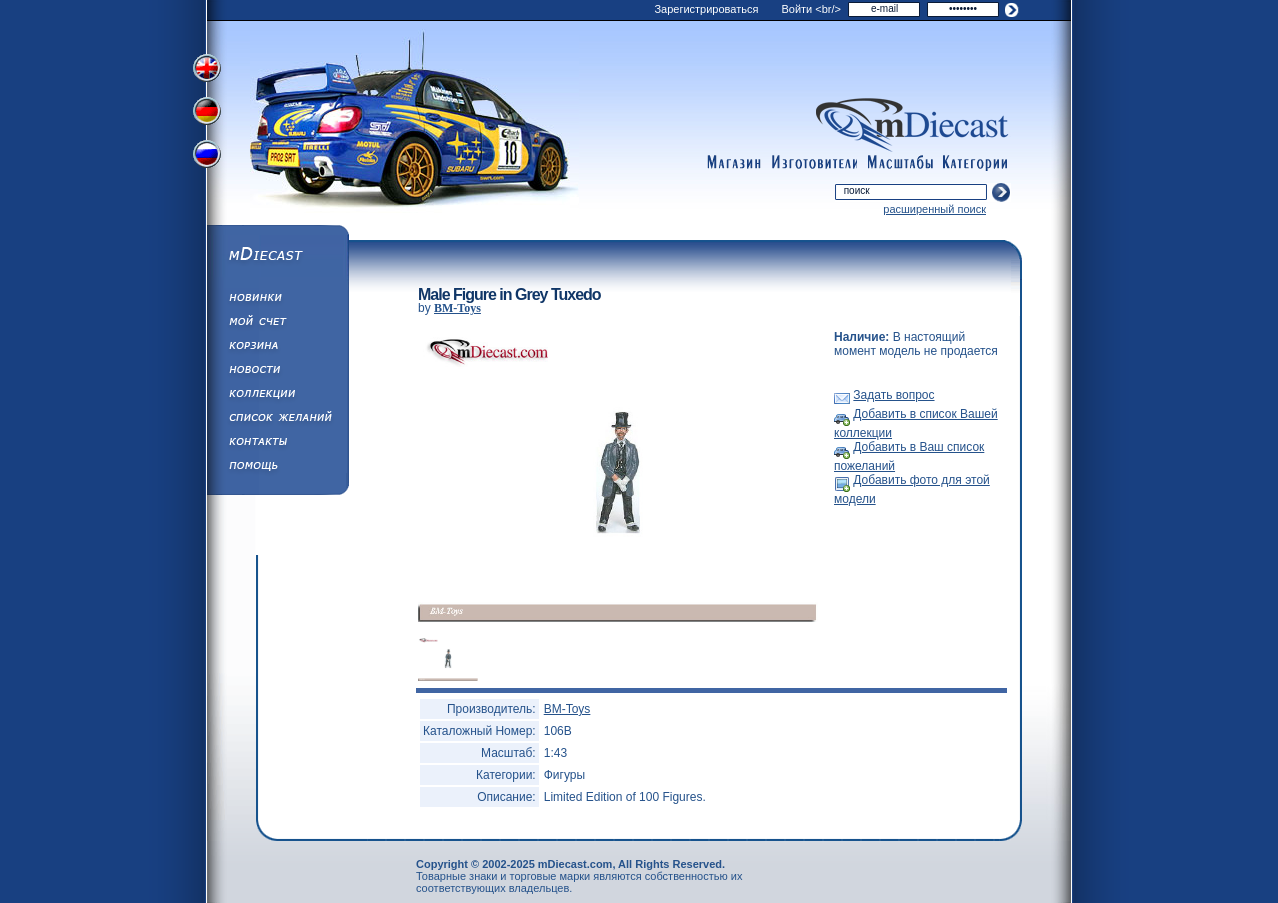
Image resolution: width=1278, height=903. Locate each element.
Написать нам (277, 444)
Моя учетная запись (277, 324)
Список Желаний (277, 420)
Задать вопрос (893, 395)
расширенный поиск (934, 209)
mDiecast (277, 256)
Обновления (277, 300)
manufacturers (814, 163)
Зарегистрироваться (706, 9)
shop (734, 163)
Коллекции (277, 396)
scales (900, 163)
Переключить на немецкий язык (209, 113)
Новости (277, 372)
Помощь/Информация (277, 468)
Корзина (277, 348)
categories (976, 163)
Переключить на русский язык (209, 158)
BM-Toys (457, 308)
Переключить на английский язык (209, 68)
